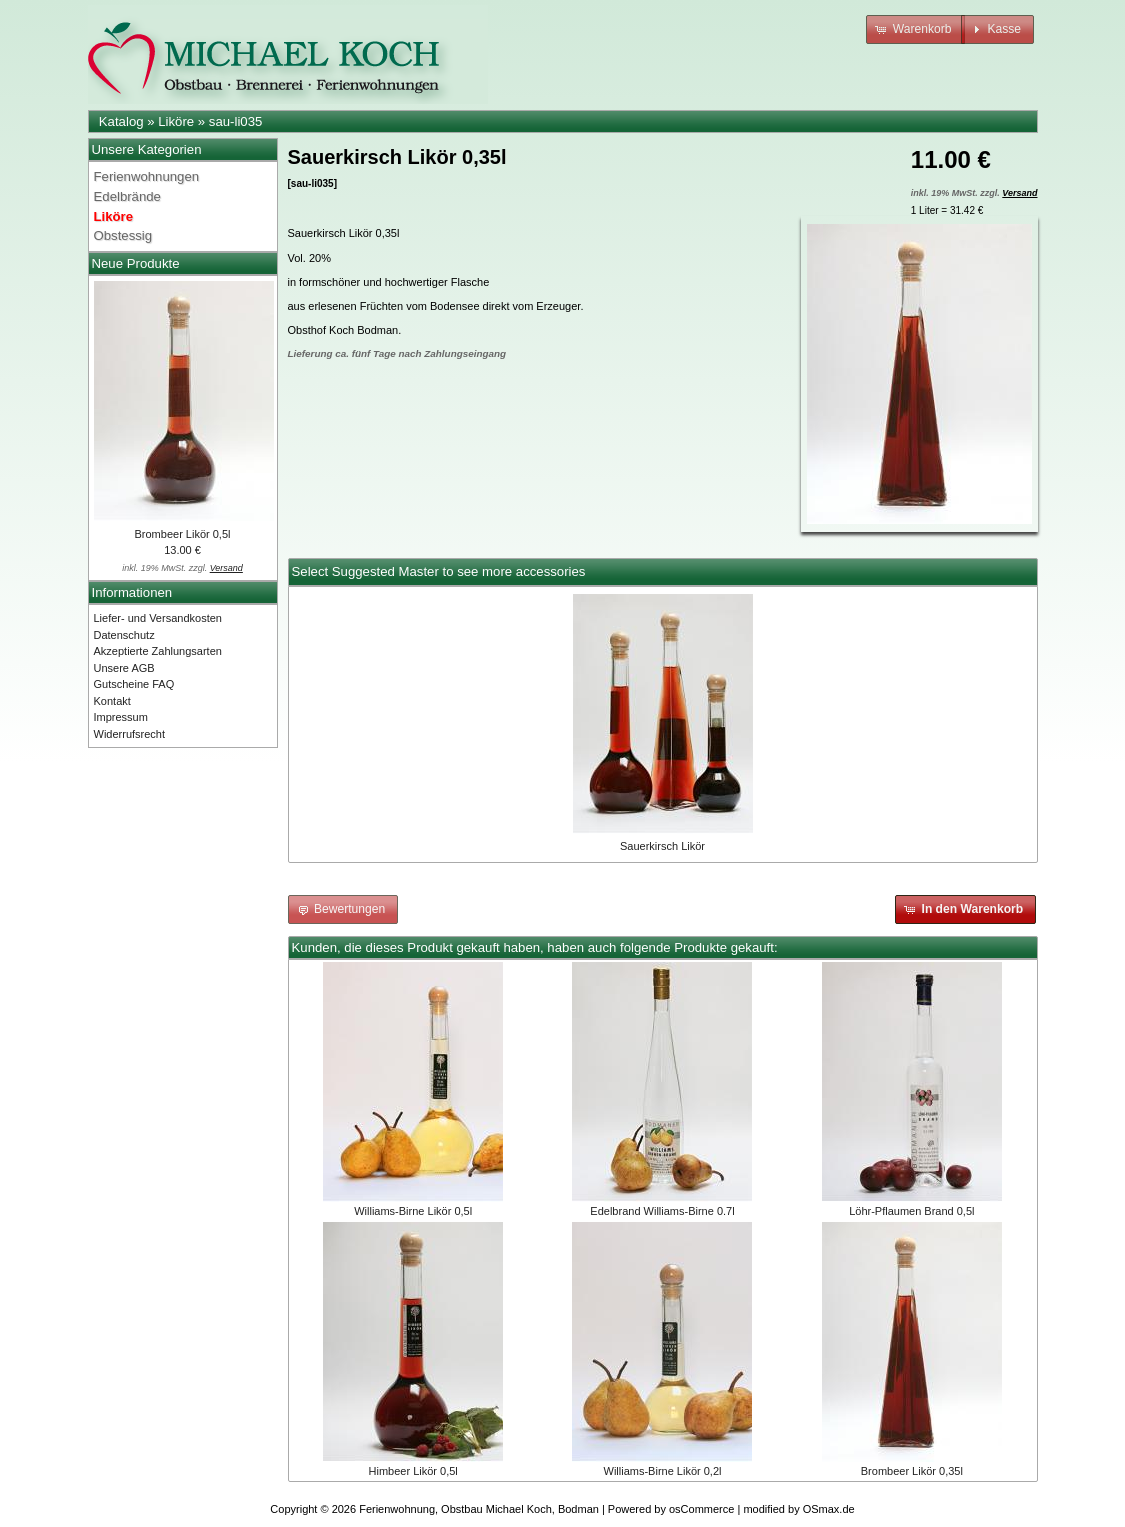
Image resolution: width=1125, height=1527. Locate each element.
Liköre (176, 121)
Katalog (121, 121)
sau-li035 (236, 121)
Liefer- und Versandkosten (158, 618)
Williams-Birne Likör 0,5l (413, 1211)
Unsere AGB (124, 668)
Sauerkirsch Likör (662, 846)
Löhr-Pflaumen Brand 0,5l (911, 1211)
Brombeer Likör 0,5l (183, 534)
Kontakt (112, 701)
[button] (915, 29)
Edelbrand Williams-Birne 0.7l (662, 1211)
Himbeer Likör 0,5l (413, 1471)
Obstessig (123, 235)
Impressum (121, 717)
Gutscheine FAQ (134, 684)
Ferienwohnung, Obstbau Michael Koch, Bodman (479, 1509)
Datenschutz (124, 635)
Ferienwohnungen (147, 176)
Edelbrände (127, 196)
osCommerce (701, 1509)
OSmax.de (829, 1509)
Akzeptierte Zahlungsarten (158, 651)
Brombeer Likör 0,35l (912, 1471)
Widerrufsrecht (130, 734)
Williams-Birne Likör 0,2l (663, 1471)
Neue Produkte (136, 263)
